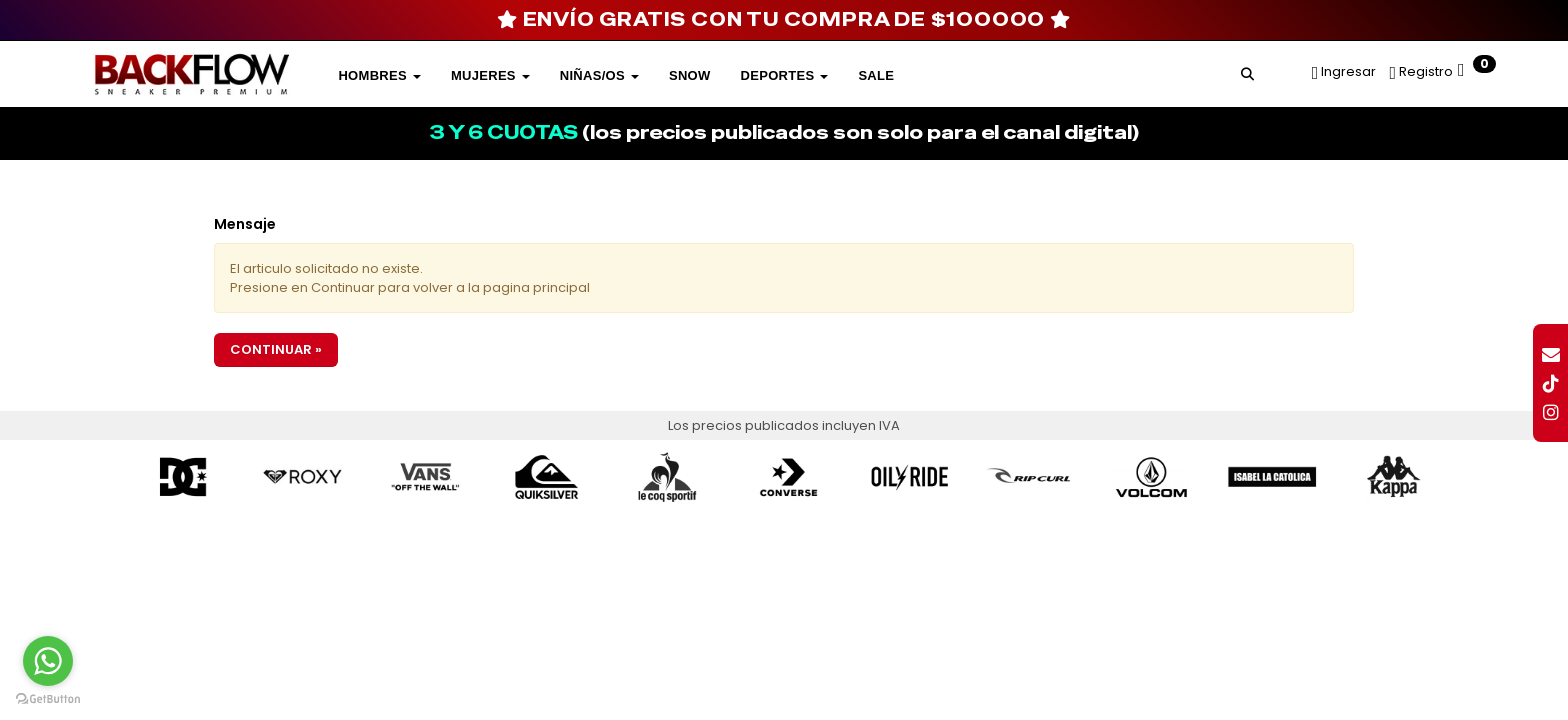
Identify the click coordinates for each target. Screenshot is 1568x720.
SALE (876, 75)
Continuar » (276, 349)
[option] (183, 477)
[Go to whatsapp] (48, 661)
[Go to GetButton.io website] (48, 699)
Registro (1424, 71)
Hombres (379, 75)
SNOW (690, 75)
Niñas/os (599, 75)
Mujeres (490, 75)
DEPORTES (785, 75)
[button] (1247, 71)
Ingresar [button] (1348, 71)
